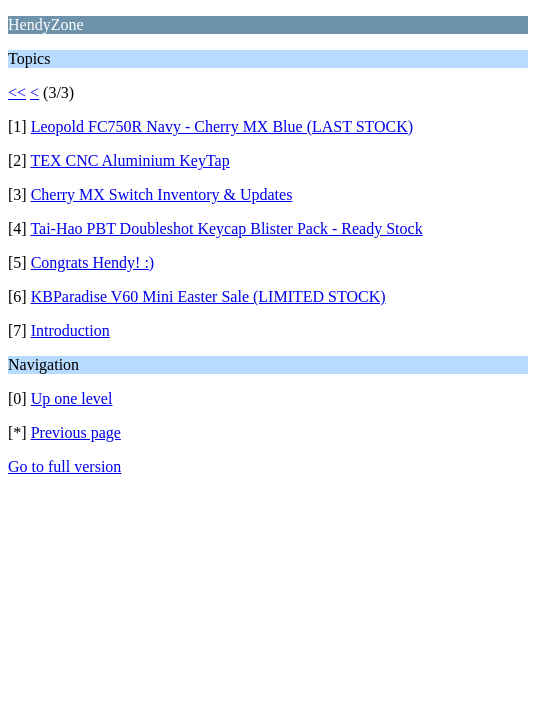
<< (17, 92)
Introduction (70, 330)
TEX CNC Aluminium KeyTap (129, 160)
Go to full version (64, 466)
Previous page (76, 432)
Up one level (72, 398)
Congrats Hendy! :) (93, 262)
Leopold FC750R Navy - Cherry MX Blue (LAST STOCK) (222, 126)
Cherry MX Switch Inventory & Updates (162, 194)
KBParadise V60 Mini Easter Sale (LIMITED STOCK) (208, 296)
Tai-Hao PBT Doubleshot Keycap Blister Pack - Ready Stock (226, 228)
